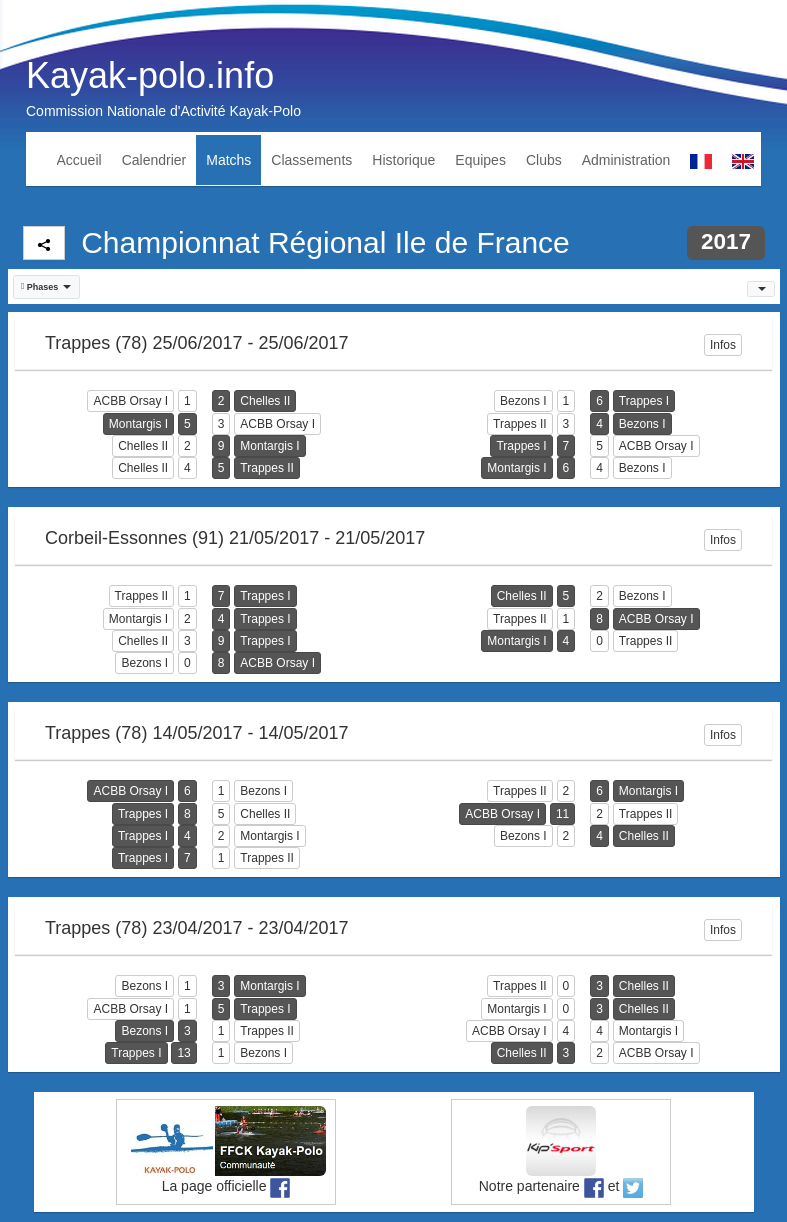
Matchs (228, 160)
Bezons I (523, 401)
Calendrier (154, 160)
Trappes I (644, 401)
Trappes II (520, 424)
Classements (311, 160)
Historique (403, 160)
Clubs (544, 160)
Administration (626, 160)
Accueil (79, 160)
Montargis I (138, 424)
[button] (46, 287)
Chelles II (265, 401)
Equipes (480, 160)
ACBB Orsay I (130, 401)
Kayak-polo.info (150, 75)
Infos (723, 345)
